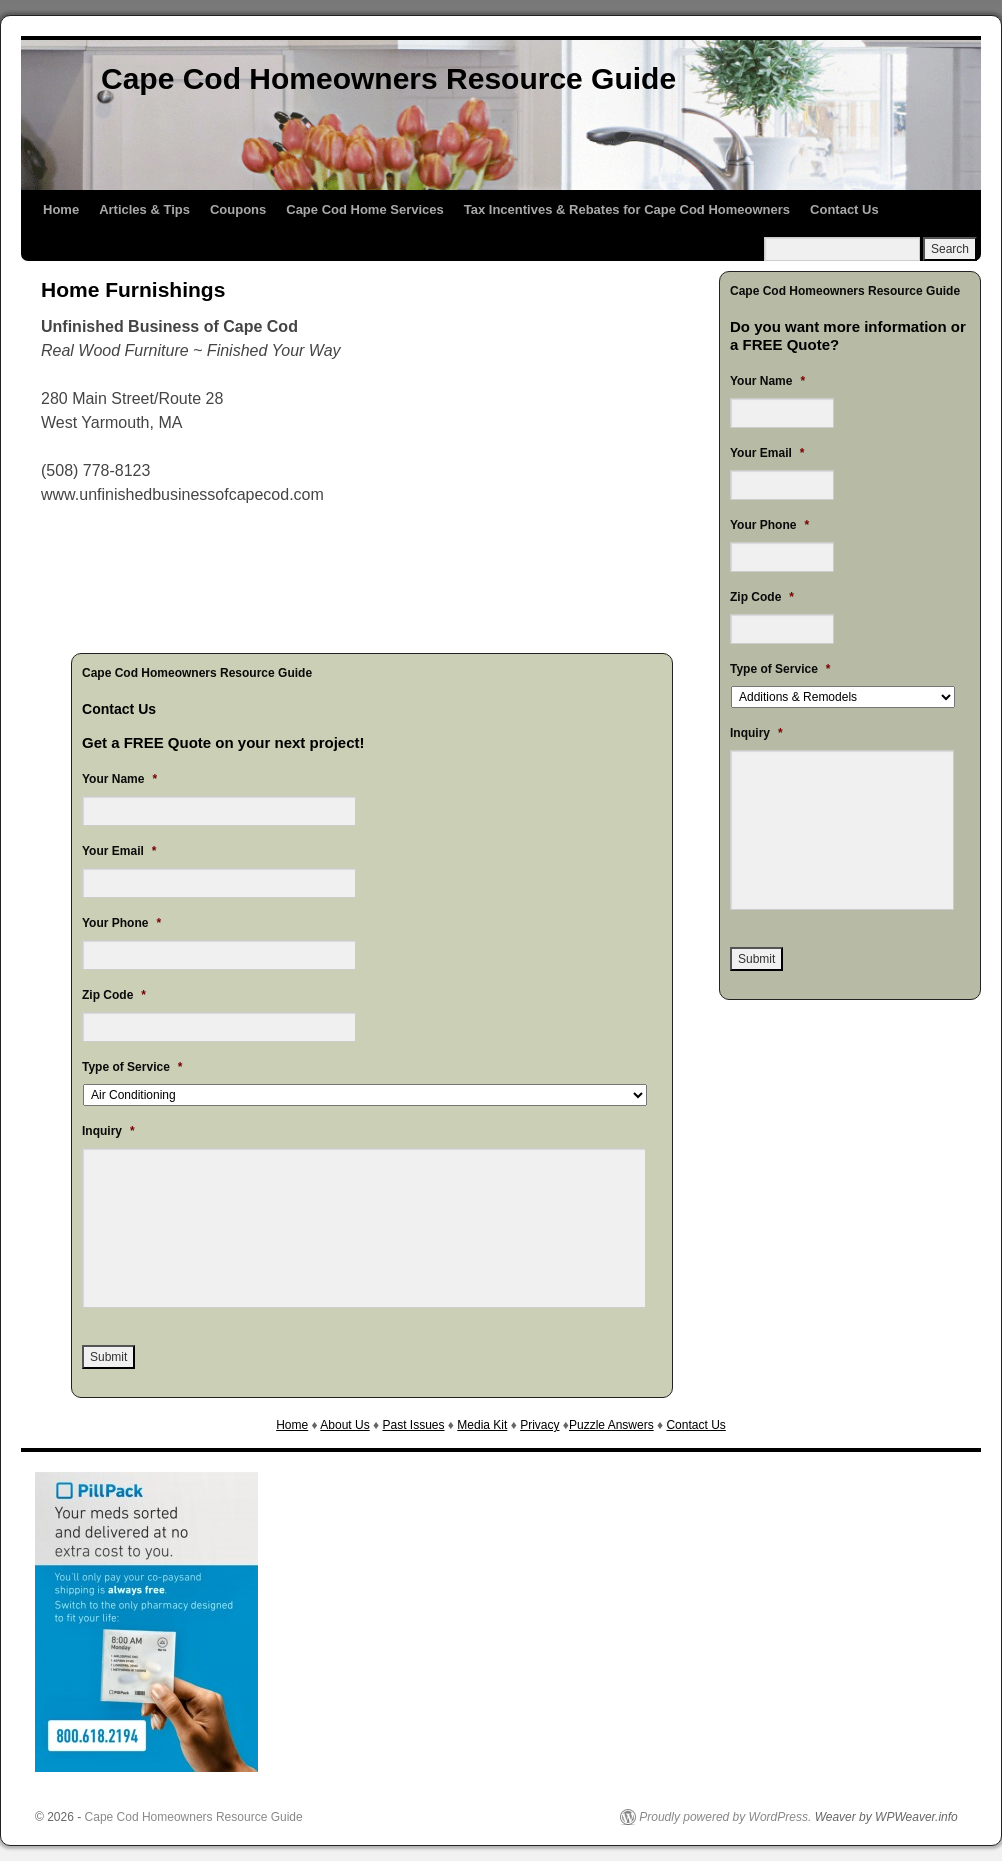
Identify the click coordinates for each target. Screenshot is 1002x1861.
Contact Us (844, 209)
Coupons (238, 209)
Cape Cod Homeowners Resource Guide (388, 78)
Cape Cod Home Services (365, 209)
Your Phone (121, 923)
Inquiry (108, 1131)
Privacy (539, 1425)
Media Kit (482, 1425)
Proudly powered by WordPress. (725, 1817)
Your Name (119, 779)
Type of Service (132, 1067)
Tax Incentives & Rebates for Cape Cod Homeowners (627, 209)
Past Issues (413, 1425)
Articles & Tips (144, 209)
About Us (344, 1425)
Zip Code (114, 995)
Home (61, 209)
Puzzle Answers (611, 1425)
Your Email (119, 851)
